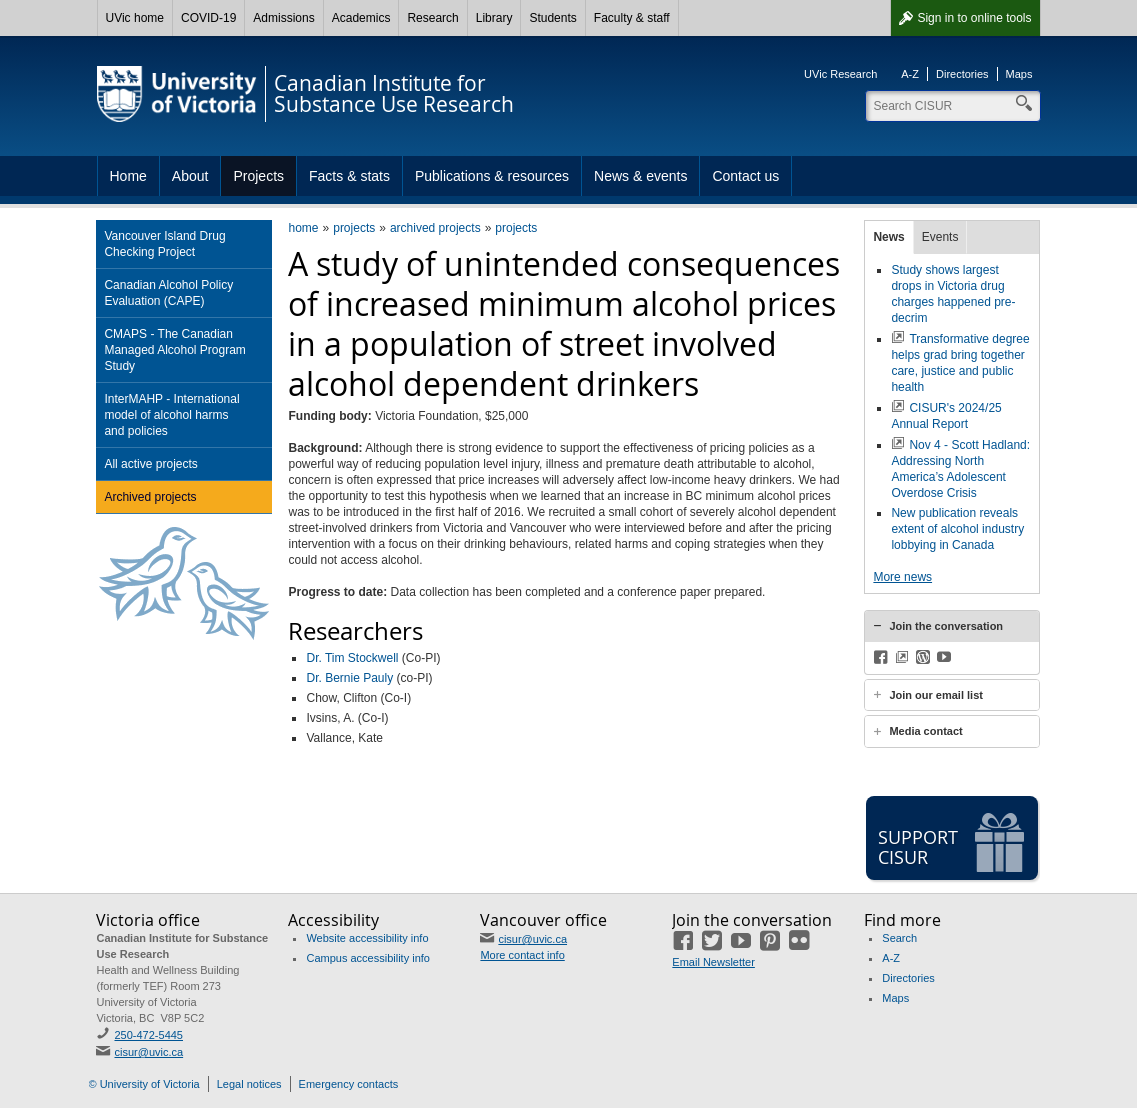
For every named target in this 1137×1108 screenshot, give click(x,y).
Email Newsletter (713, 962)
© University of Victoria (144, 1084)
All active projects (150, 464)
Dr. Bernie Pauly (349, 678)
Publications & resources (492, 176)
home (303, 228)
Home (128, 176)
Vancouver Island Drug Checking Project (164, 244)
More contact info (522, 955)
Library (494, 18)
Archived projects (150, 497)
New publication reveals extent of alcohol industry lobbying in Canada (957, 529)
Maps (1019, 74)
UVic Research (840, 74)
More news (902, 577)
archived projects (435, 228)
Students (552, 18)
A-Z (910, 74)
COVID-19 (208, 18)
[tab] (952, 626)
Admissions (283, 18)
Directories (962, 74)
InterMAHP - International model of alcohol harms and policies (171, 415)
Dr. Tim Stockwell (352, 658)
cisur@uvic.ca (148, 1052)
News (888, 237)
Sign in (974, 18)
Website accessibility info (367, 938)
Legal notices (249, 1084)
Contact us (745, 176)
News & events (640, 176)
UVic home (135, 18)
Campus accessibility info (368, 958)
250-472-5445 (148, 1035)
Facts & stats (349, 176)
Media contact (925, 731)
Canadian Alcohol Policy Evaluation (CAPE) (168, 293)
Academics (361, 18)
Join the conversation (946, 626)
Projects (258, 176)
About (190, 176)
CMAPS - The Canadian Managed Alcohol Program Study (174, 350)
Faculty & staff (632, 18)
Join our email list (936, 695)
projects (354, 228)
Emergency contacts (349, 1084)
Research (432, 18)
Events (940, 237)
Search (899, 938)
